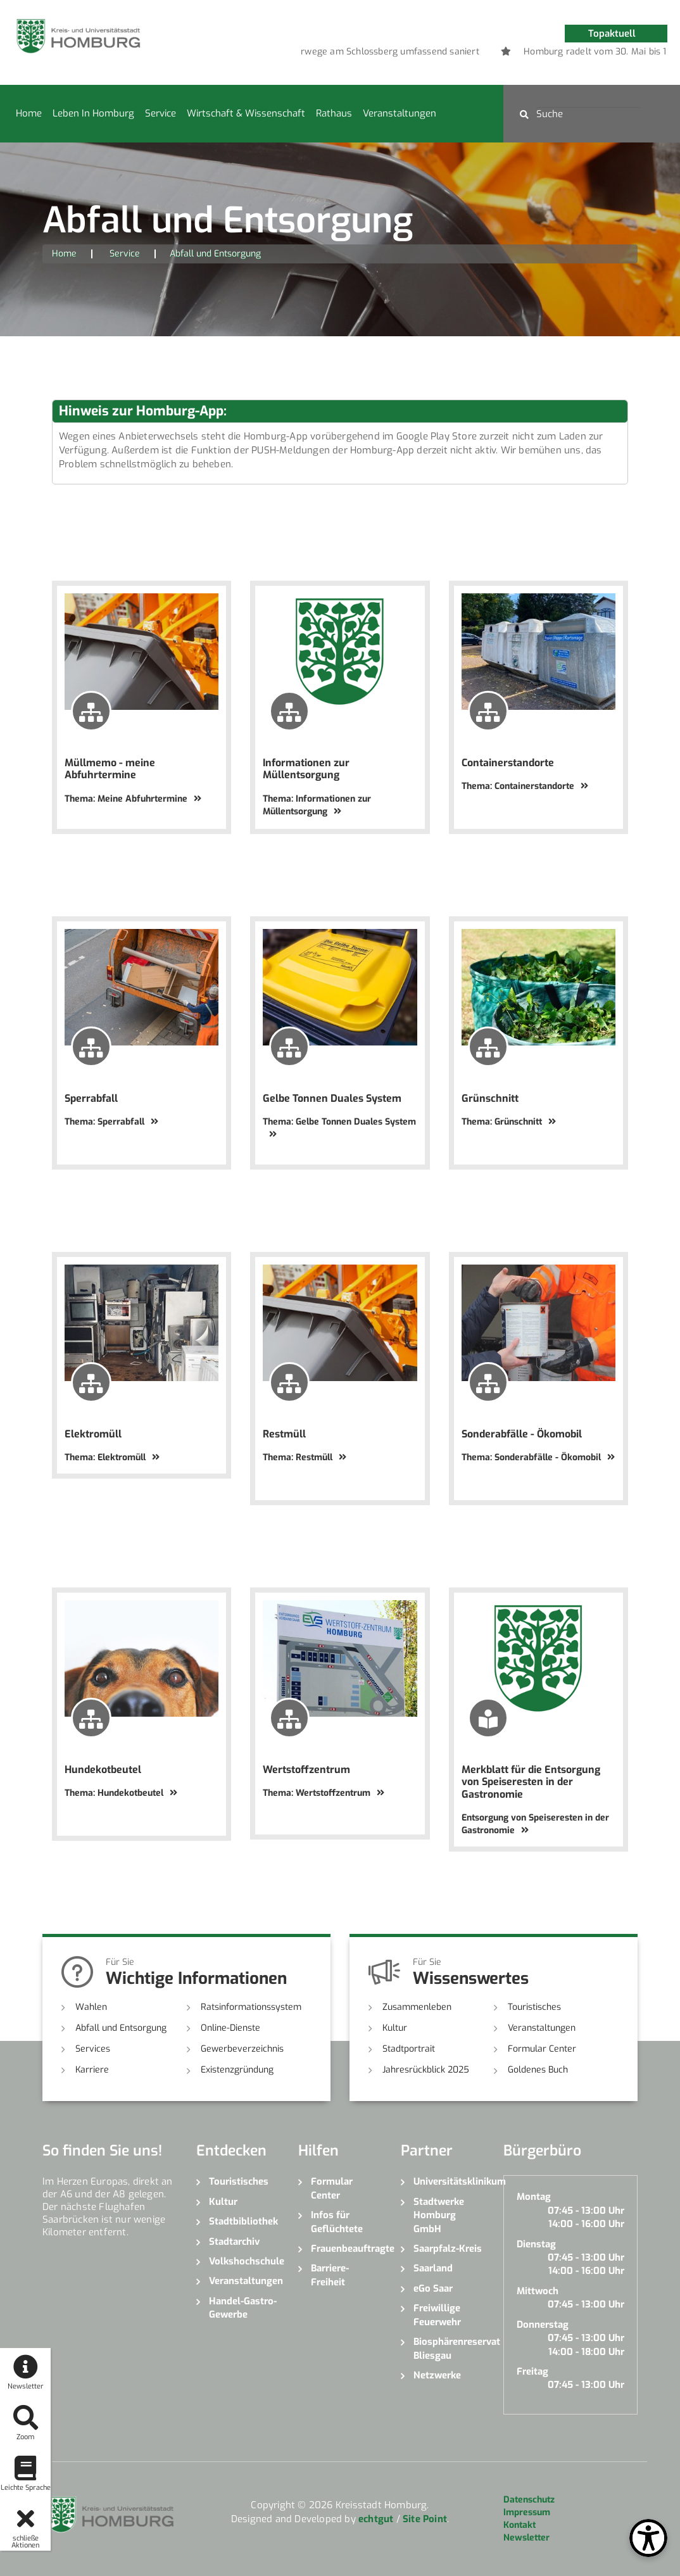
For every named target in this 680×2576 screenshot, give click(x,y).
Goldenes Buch (538, 2070)
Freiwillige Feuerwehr (437, 2315)
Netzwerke (437, 2375)
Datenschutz (529, 2500)
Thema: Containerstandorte (525, 786)
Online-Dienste (230, 2028)
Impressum (526, 2512)
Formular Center (542, 2049)
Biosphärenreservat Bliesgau (448, 2348)
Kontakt (519, 2525)
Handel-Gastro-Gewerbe (243, 2308)
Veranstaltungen (399, 113)
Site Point (425, 2519)
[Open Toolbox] (648, 2538)
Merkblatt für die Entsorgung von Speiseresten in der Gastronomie (531, 1782)
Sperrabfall (91, 1098)
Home (29, 113)
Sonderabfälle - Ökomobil (522, 1434)
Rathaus (334, 113)
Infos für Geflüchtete (337, 2222)
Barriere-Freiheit (330, 2275)
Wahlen (91, 2007)
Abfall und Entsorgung (121, 2028)
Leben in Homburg (93, 113)
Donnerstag (543, 2324)
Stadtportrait (408, 2049)
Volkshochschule (244, 2261)
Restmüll (284, 1434)
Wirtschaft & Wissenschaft (246, 113)
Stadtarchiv (234, 2241)
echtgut (375, 2519)
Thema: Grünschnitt (509, 1122)
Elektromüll (93, 1434)
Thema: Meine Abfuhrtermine (133, 799)
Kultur (394, 2028)
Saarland (433, 2268)
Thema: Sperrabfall (111, 1122)
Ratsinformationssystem (251, 2007)
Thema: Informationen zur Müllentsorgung (317, 805)
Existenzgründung (237, 2070)
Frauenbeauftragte (346, 2248)
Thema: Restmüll (304, 1457)
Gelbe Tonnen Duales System (332, 1098)
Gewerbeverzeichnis (242, 2049)
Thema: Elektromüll (112, 1457)
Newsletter (526, 2538)
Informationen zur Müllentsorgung (306, 769)
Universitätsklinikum (448, 2181)
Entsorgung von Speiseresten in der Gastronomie (535, 1824)
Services (92, 2049)
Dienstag (536, 2244)
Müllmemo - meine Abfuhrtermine (110, 769)
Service (160, 113)
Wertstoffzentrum (306, 1770)
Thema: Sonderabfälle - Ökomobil (538, 1457)
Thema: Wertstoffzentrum (323, 1793)
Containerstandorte (508, 763)
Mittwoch (537, 2291)
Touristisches (534, 2007)
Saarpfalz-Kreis (447, 2248)
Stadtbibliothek (243, 2221)
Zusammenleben (416, 2007)
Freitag (532, 2371)
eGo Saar (433, 2288)
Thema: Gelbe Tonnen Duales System (339, 1127)
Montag (534, 2196)
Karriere (92, 2070)
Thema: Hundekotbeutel (121, 1793)
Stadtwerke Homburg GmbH (438, 2215)
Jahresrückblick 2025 (425, 2070)
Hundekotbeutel (103, 1770)
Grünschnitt (490, 1098)
